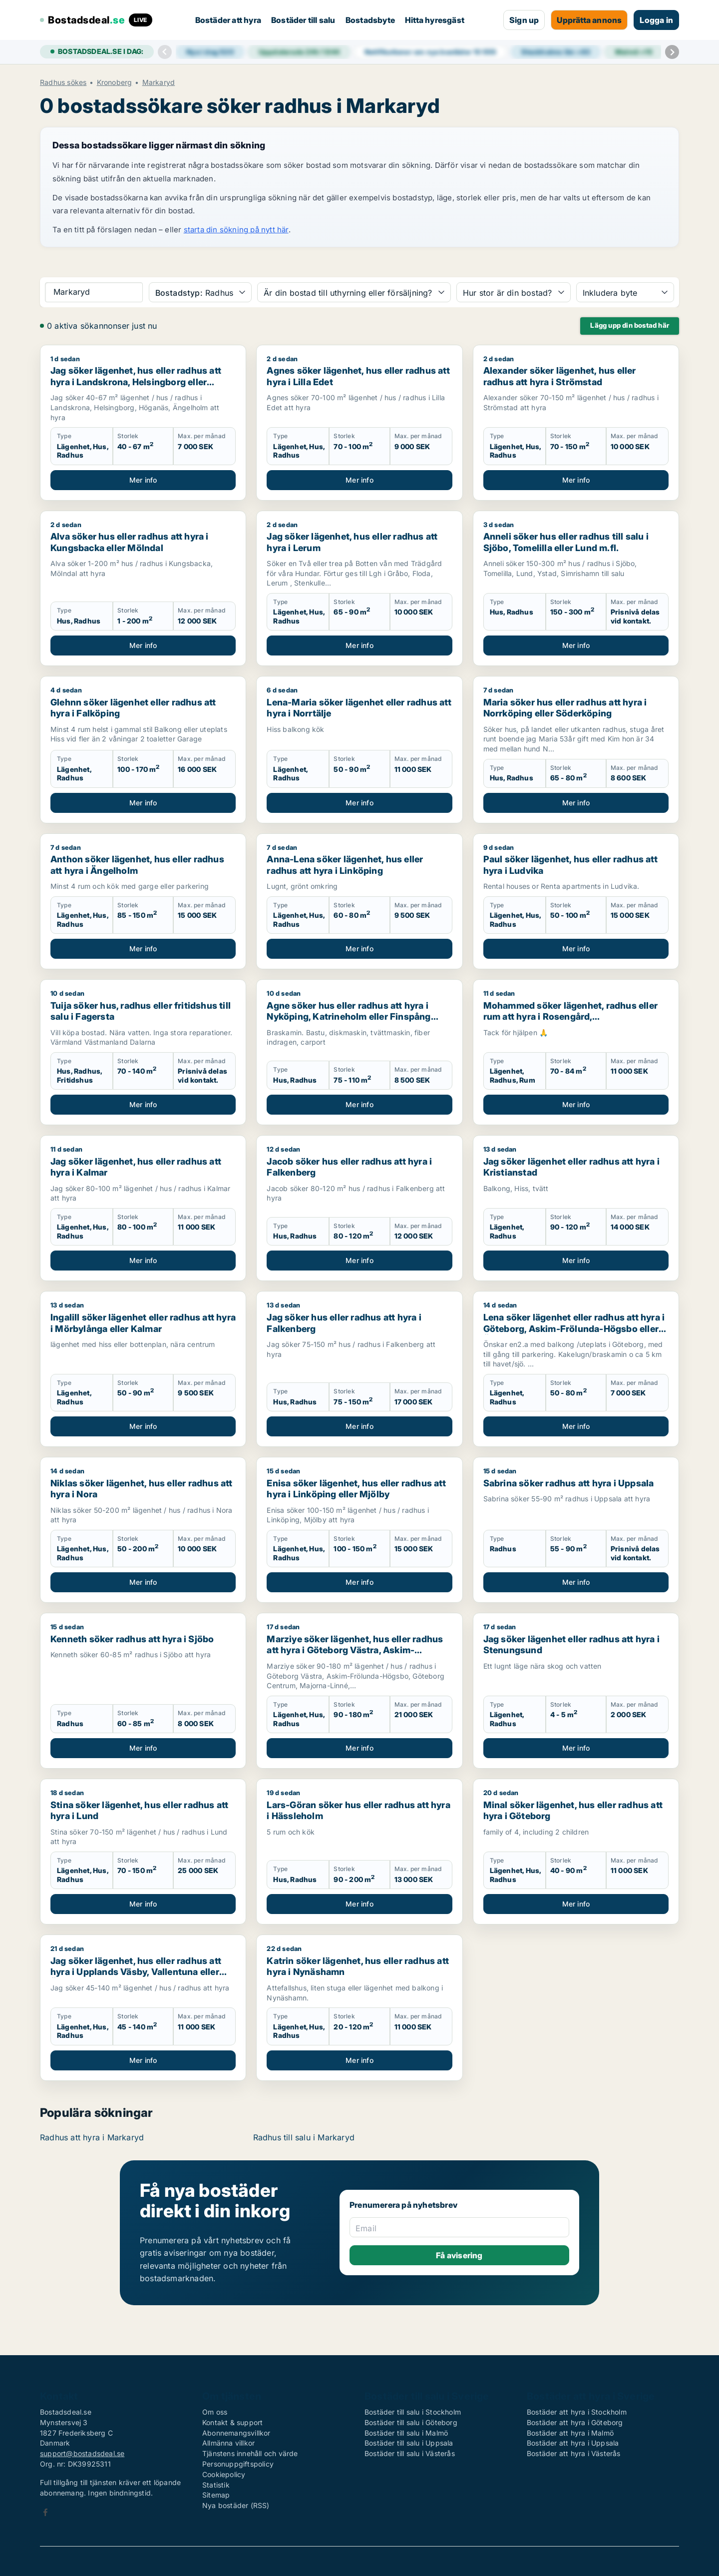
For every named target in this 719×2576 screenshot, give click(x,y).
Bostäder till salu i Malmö (406, 2433)
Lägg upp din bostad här (629, 325)
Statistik (216, 2485)
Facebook (45, 2512)
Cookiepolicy (223, 2474)
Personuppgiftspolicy (238, 2464)
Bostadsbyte (370, 20)
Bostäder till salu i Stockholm (412, 2412)
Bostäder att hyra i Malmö (570, 2433)
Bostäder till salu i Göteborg (410, 2422)
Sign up (524, 20)
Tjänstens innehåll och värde (250, 2453)
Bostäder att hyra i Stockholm (577, 2412)
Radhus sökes (63, 82)
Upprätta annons (589, 20)
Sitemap (216, 2495)
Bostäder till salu (303, 20)
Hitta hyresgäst (434, 20)
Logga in (656, 20)
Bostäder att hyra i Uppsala (573, 2443)
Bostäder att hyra (228, 20)
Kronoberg (114, 82)
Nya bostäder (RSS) (236, 2505)
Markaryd (158, 82)
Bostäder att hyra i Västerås (574, 2453)
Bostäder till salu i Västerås (409, 2453)
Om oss (214, 2412)
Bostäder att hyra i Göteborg (575, 2422)
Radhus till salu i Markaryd (304, 2137)
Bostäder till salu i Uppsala (408, 2443)
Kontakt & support (232, 2422)
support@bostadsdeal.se (82, 2453)
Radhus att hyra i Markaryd (92, 2137)
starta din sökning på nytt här (236, 229)
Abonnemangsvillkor (236, 2433)
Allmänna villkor (228, 2443)
